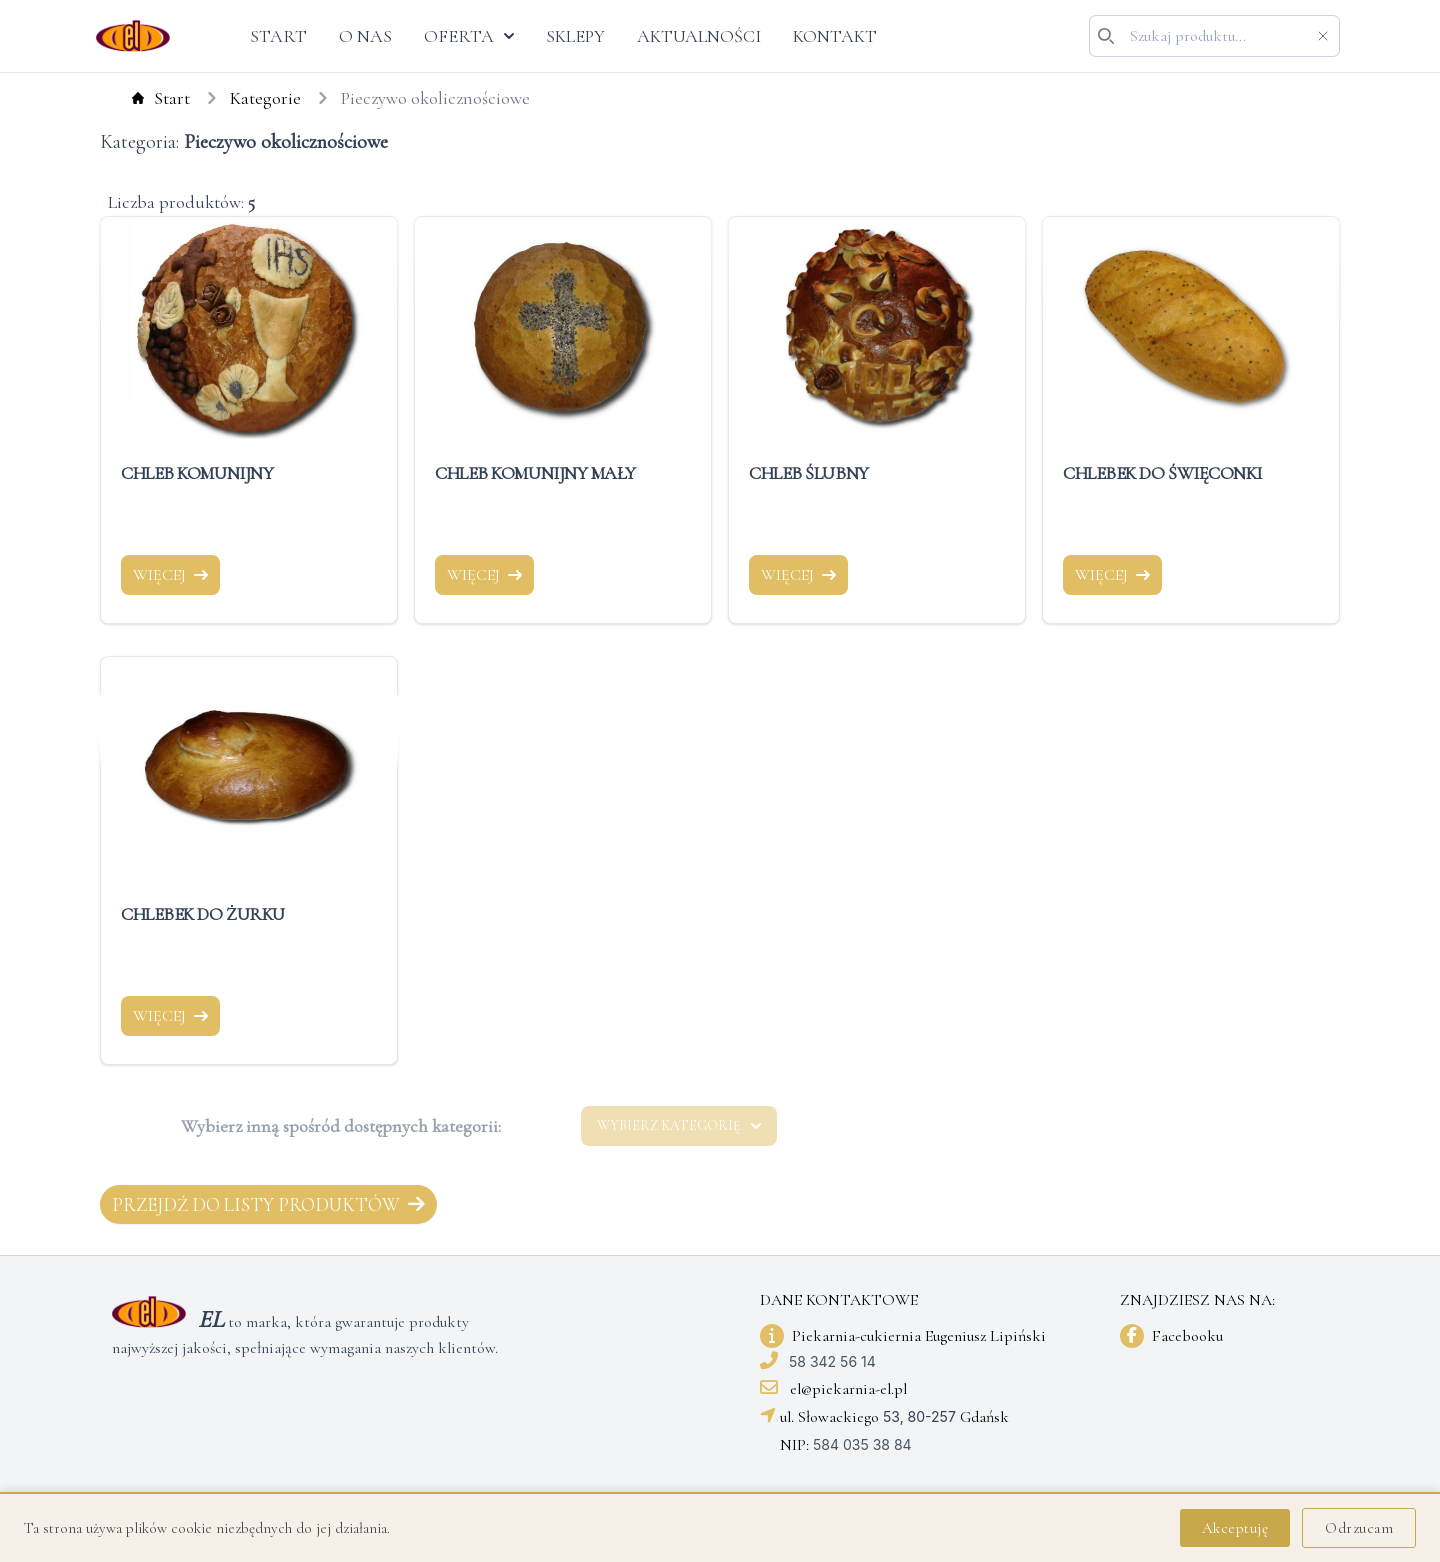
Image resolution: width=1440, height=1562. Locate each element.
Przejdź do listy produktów (268, 1204)
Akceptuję (1235, 1528)
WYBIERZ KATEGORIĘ (679, 1125)
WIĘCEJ (170, 575)
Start (143, 98)
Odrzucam (1359, 1528)
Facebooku (1187, 1336)
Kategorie (247, 98)
